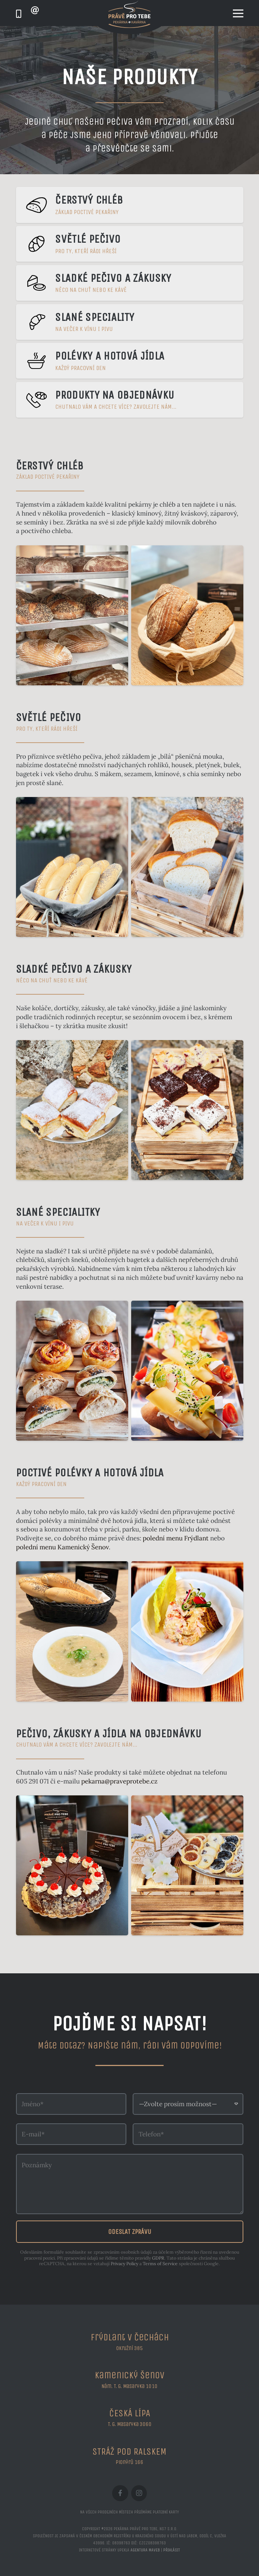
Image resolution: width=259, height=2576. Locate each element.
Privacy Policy (124, 2263)
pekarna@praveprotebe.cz (119, 1781)
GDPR (158, 2258)
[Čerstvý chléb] (129, 205)
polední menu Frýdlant (176, 1538)
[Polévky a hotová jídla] (129, 361)
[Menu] (238, 13)
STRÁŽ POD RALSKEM (129, 2451)
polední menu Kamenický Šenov (62, 1547)
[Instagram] (139, 2493)
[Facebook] (120, 2493)
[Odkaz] (18, 14)
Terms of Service (160, 2263)
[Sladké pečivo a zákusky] (129, 283)
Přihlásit (171, 2550)
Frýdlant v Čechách (130, 2337)
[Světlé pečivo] (129, 244)
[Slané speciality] (129, 322)
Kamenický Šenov (129, 2375)
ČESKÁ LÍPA (129, 2413)
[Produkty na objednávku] (129, 400)
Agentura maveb (145, 2550)
